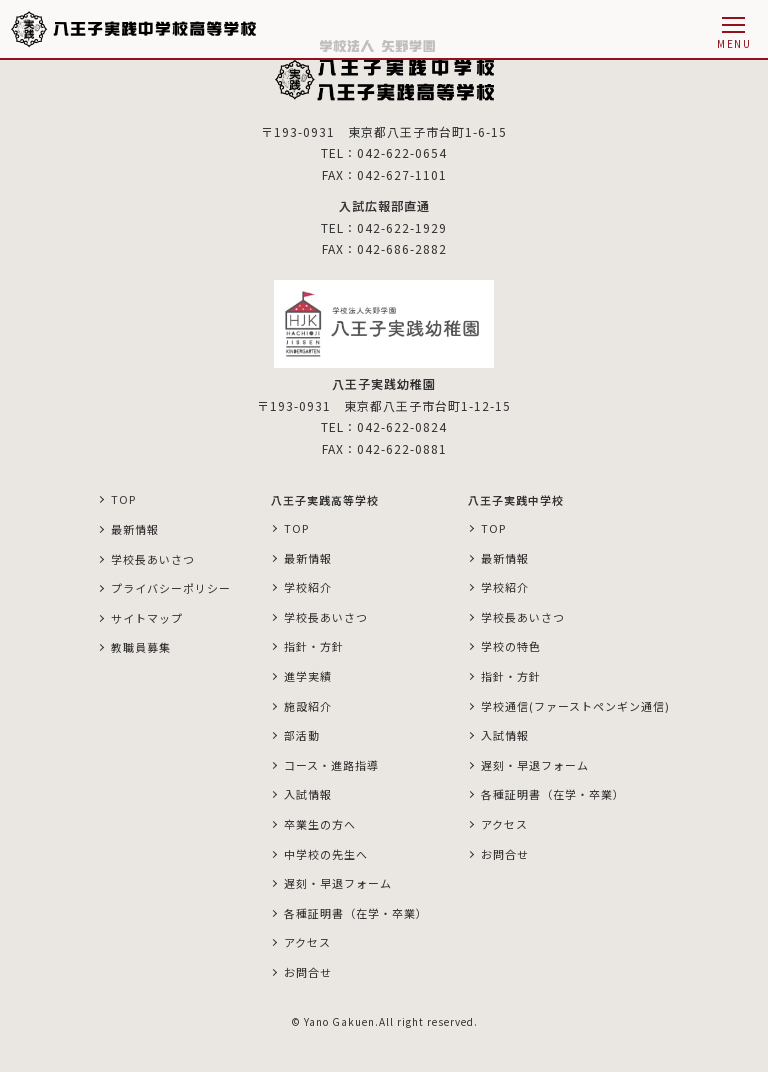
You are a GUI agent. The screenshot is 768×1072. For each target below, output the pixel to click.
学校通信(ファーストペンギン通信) (575, 706)
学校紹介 (308, 587)
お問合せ (308, 972)
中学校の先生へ (326, 854)
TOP (123, 499)
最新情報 (135, 529)
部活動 (302, 735)
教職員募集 (141, 647)
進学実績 (308, 676)
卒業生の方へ (320, 824)
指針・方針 (314, 646)
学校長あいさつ (153, 559)
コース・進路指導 (331, 765)
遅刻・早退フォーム (338, 883)
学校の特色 (511, 646)
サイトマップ (147, 618)
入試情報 (308, 794)
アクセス (307, 942)
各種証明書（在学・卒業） (356, 913)
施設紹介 (308, 706)
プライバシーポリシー (171, 588)
